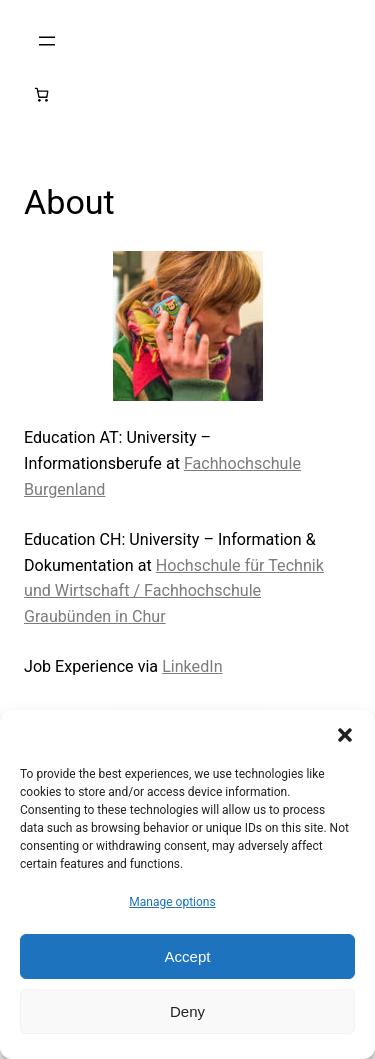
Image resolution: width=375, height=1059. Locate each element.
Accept (188, 956)
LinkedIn (192, 666)
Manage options (172, 902)
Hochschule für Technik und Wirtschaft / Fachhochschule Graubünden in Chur (174, 591)
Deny (187, 1011)
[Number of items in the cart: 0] (41, 94)
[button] (345, 735)
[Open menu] (47, 41)
